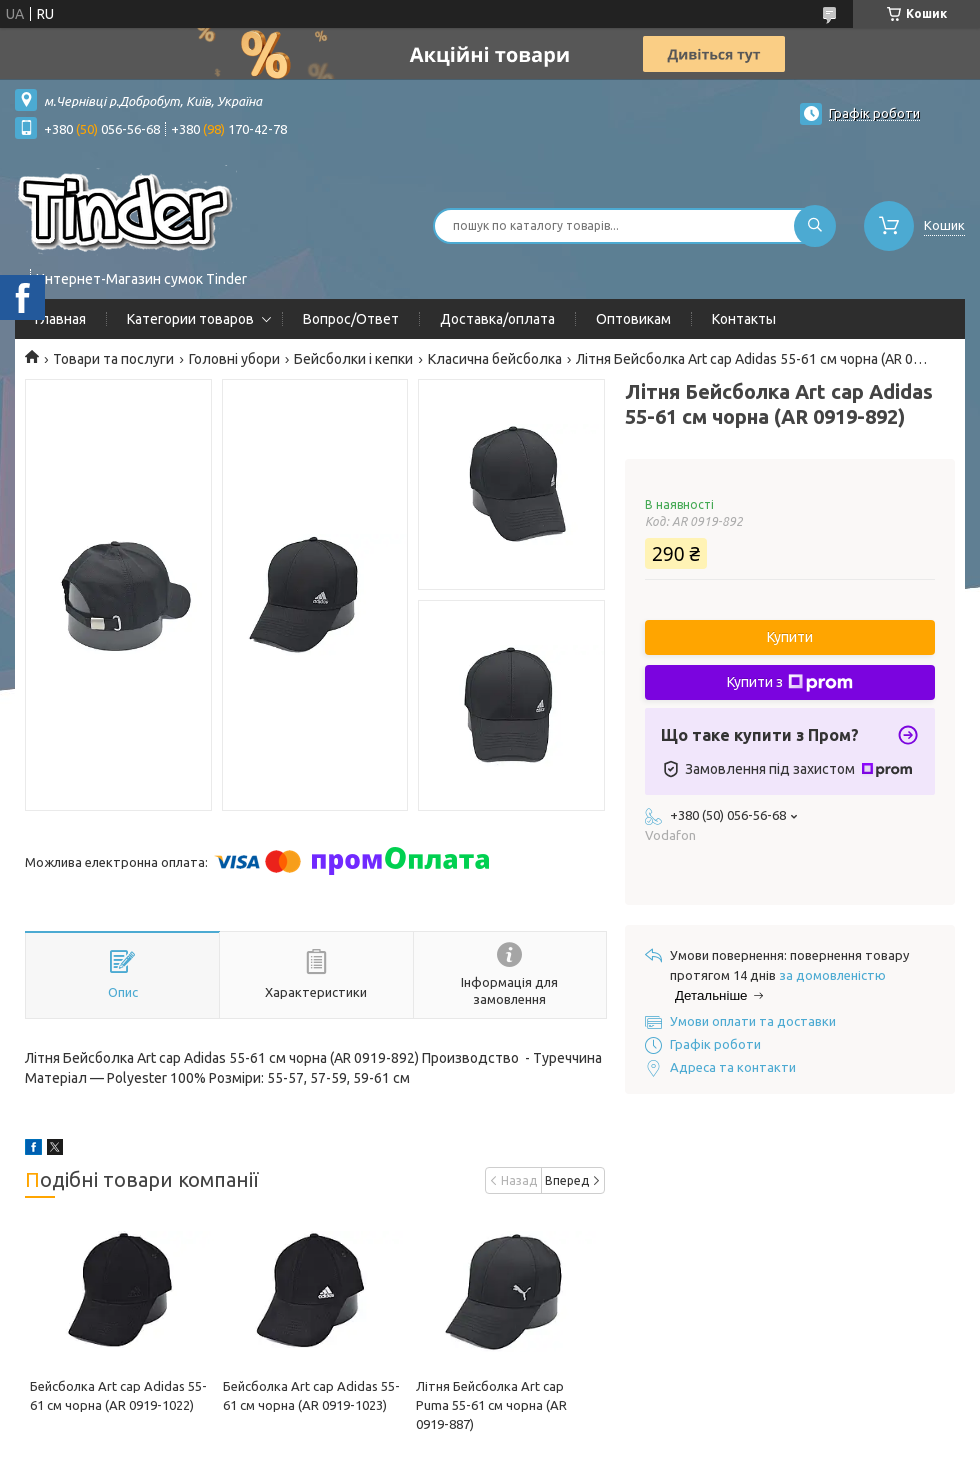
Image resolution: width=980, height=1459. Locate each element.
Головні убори (234, 359)
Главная (60, 319)
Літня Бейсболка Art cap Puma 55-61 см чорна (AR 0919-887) (491, 1405)
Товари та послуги (113, 359)
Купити (790, 637)
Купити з (790, 683)
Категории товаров (190, 319)
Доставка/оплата (497, 319)
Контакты (744, 319)
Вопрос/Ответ (351, 319)
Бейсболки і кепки (353, 359)
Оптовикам (633, 319)
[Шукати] (815, 226)
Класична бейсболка (495, 359)
